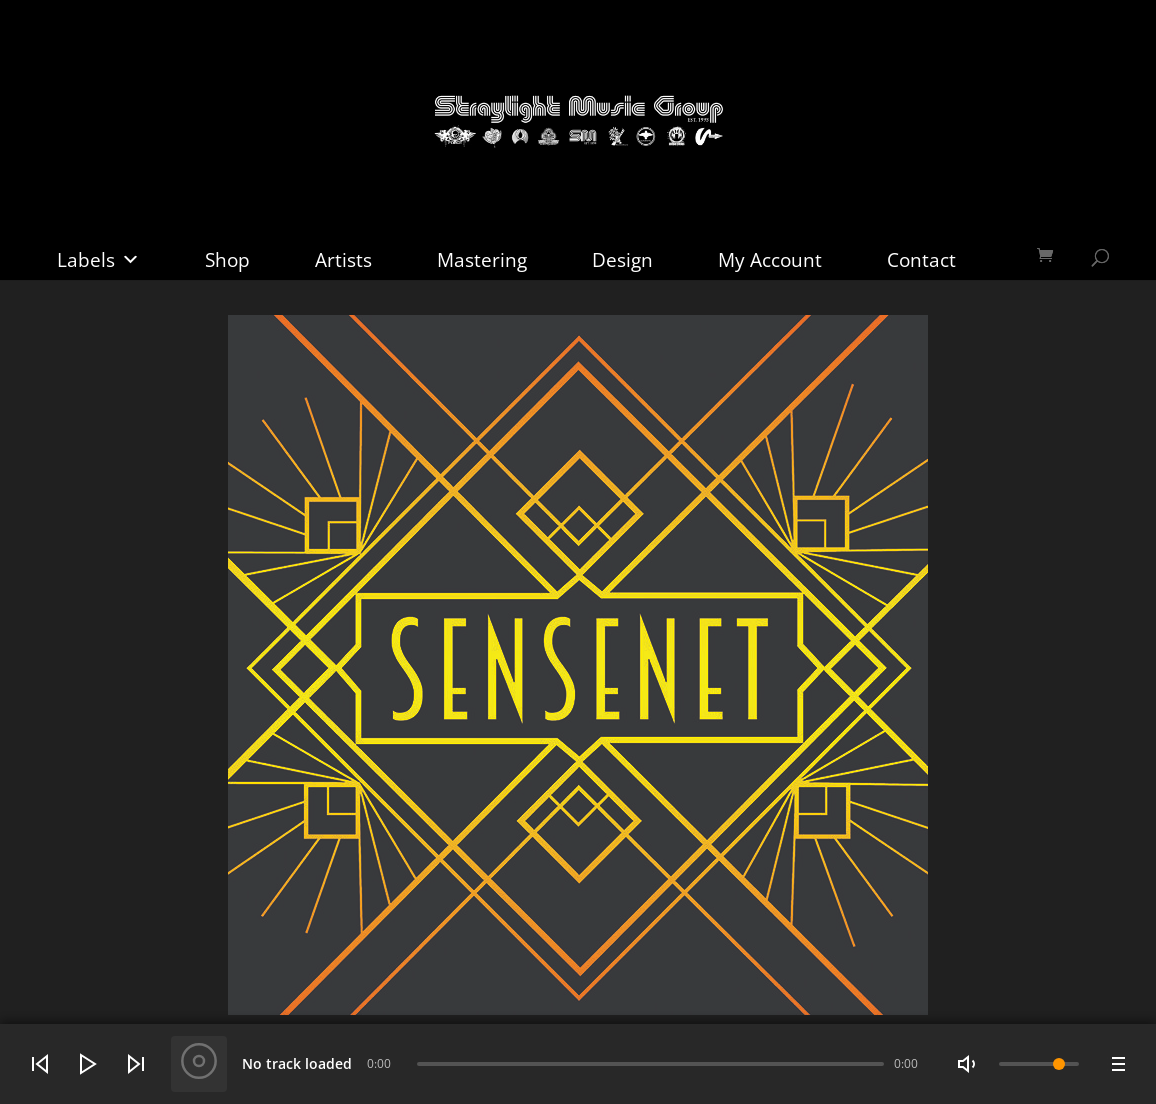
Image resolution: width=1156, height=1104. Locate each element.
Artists (343, 260)
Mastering (482, 260)
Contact (921, 260)
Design (622, 260)
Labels (98, 260)
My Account (770, 260)
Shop (227, 260)
